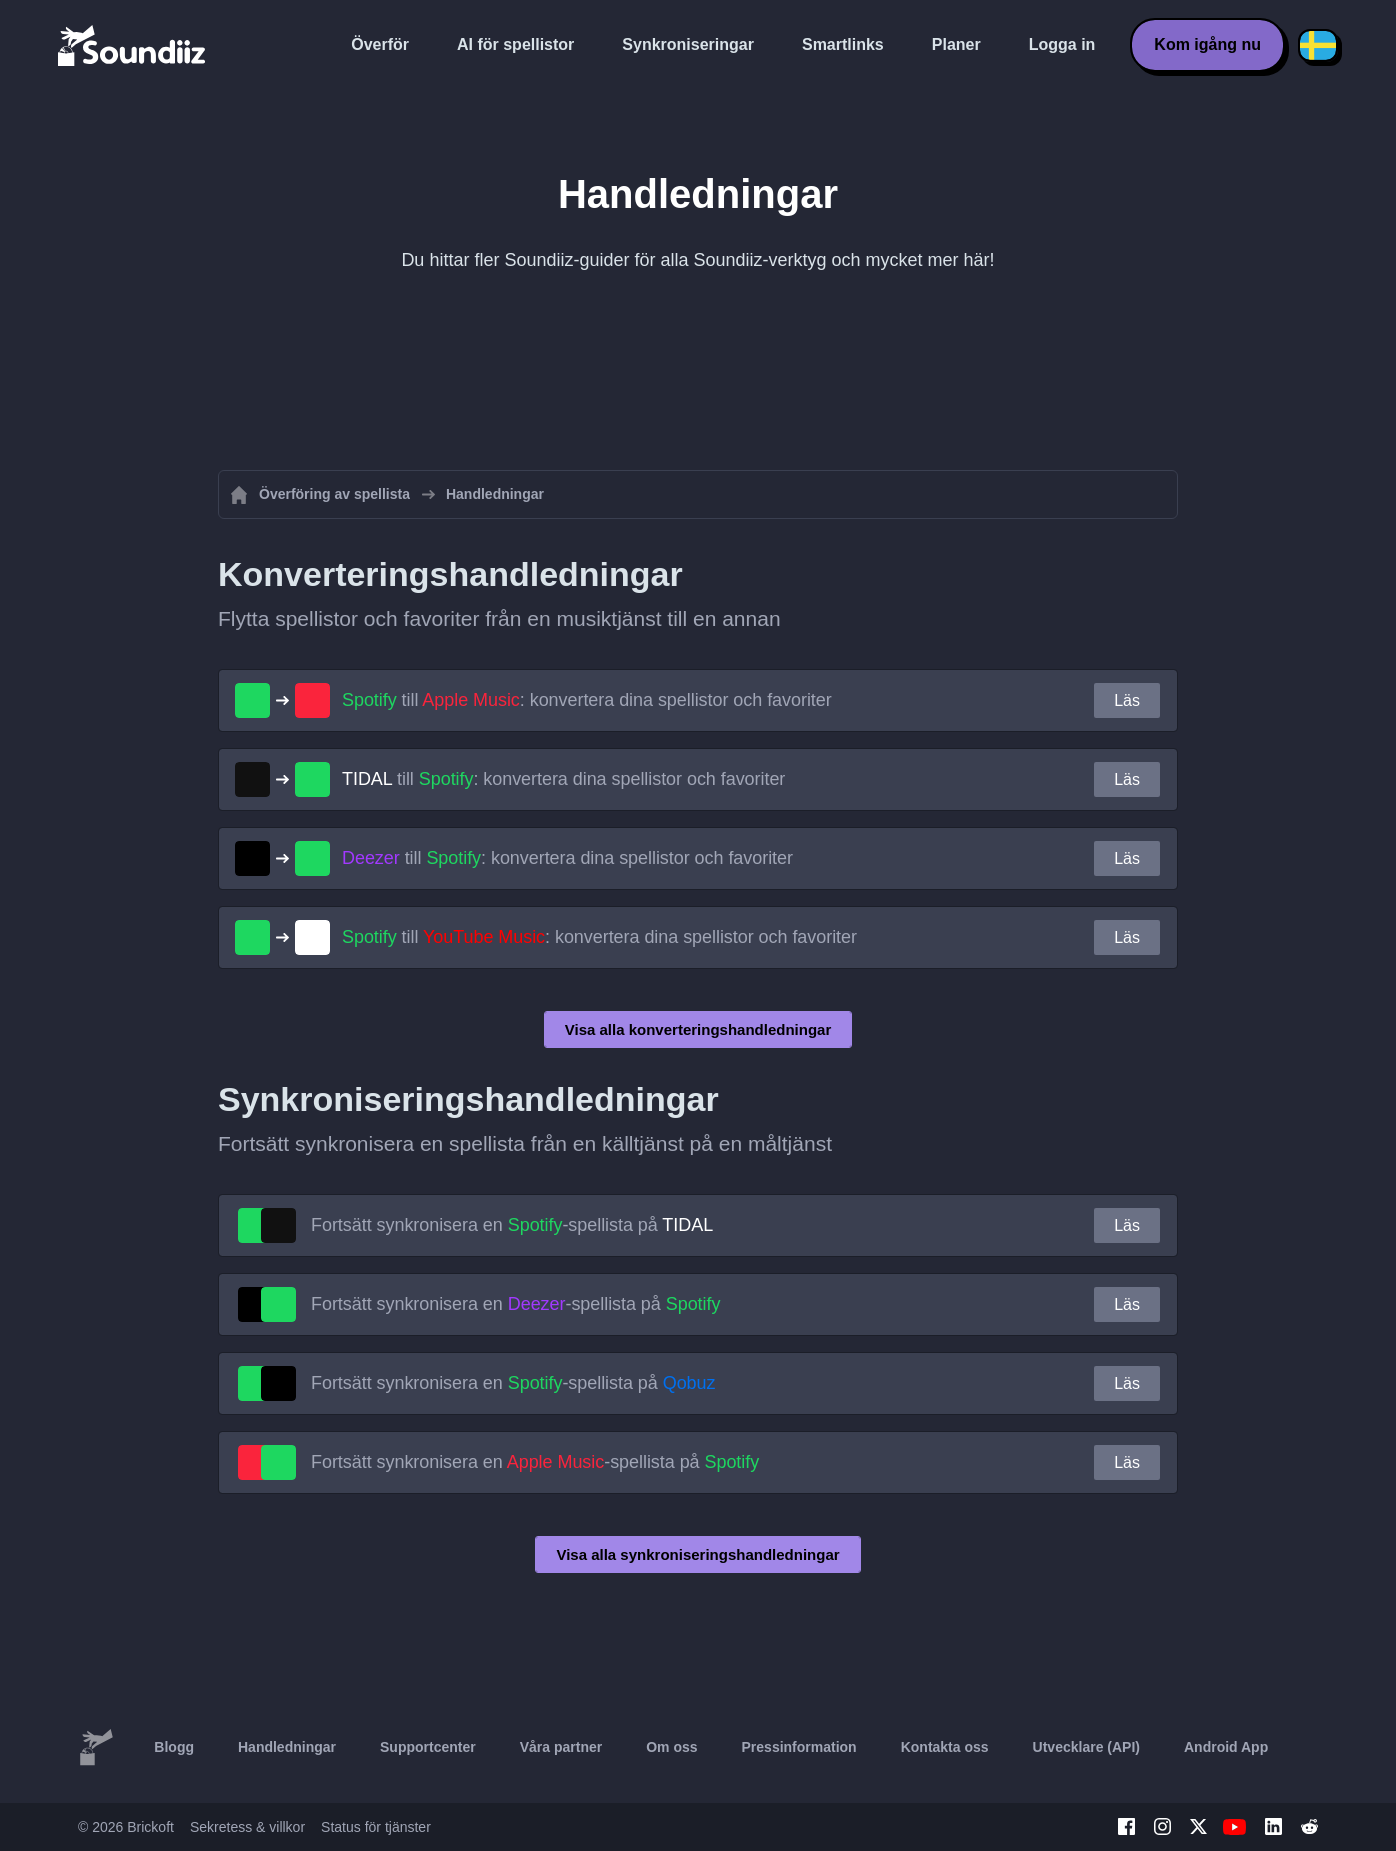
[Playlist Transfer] (133, 45)
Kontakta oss (945, 1747)
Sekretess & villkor (247, 1827)
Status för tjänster (376, 1827)
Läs (1127, 700)
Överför (380, 44)
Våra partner (561, 1747)
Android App (1226, 1747)
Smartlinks (843, 44)
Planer (956, 44)
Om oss (671, 1747)
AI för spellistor (515, 44)
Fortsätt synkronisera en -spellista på (512, 1225)
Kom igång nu (1207, 44)
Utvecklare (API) (1086, 1747)
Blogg (174, 1747)
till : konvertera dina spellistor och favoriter (587, 700)
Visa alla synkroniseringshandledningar (697, 1554)
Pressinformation (799, 1747)
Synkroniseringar (688, 44)
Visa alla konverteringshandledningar (698, 1029)
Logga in (1062, 44)
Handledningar (287, 1747)
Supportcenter (428, 1747)
